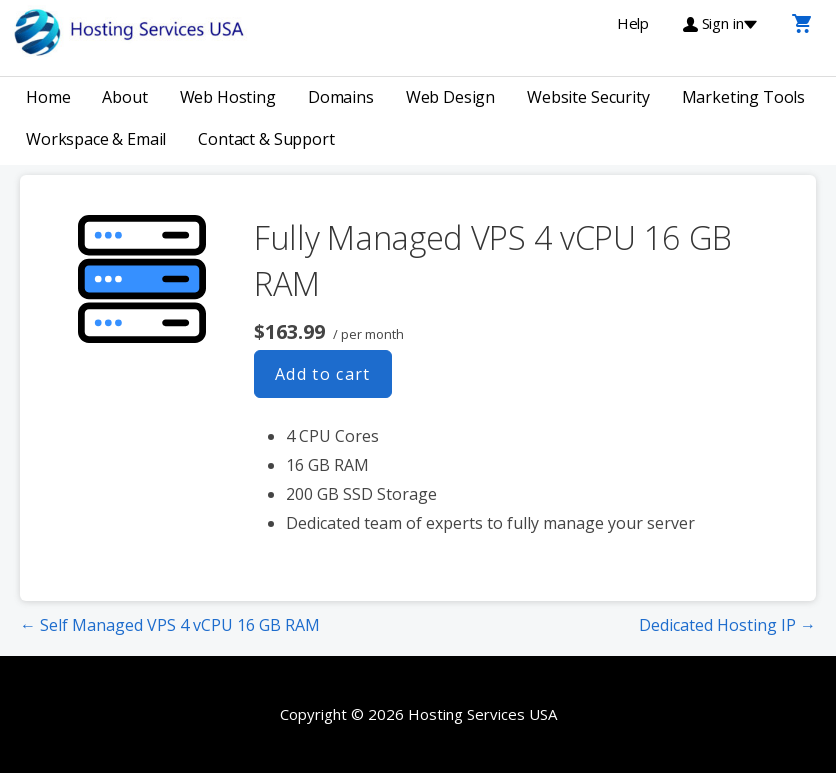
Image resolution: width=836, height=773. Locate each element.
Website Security (588, 97)
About (124, 97)
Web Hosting (228, 97)
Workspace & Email (96, 139)
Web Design (450, 97)
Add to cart (323, 374)
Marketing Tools (744, 97)
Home (48, 97)
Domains (341, 97)
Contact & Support (266, 139)
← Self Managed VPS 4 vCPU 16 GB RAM (170, 625)
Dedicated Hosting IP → (727, 625)
